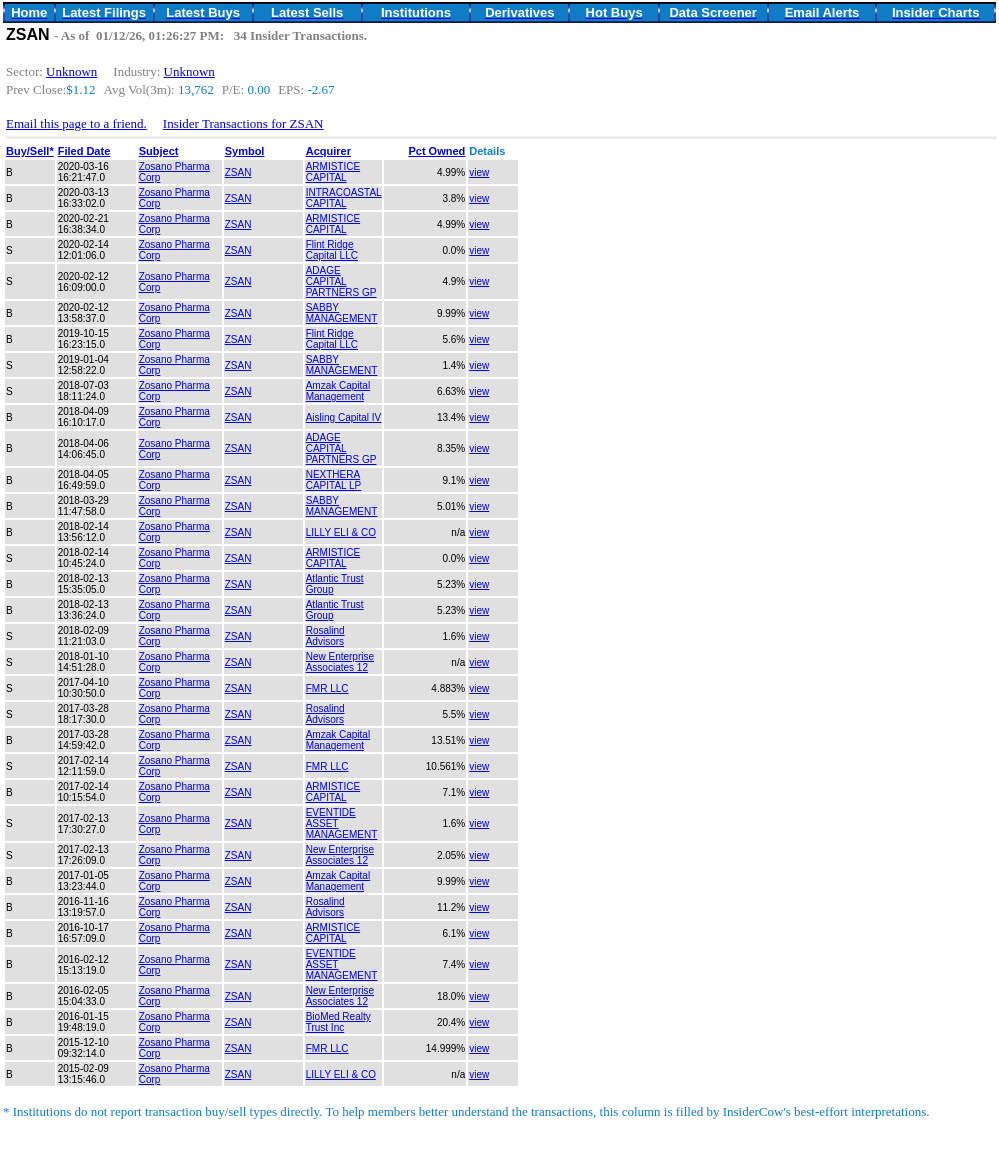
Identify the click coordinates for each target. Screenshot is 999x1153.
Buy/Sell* (30, 151)
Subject (159, 151)
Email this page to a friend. (76, 123)
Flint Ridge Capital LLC (332, 250)
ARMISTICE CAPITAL (333, 172)
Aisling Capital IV (344, 417)
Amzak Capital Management (338, 391)
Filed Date (84, 151)
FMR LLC (327, 688)
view (479, 172)
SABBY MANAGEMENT (342, 313)
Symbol (245, 151)
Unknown (71, 71)
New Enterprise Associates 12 (340, 662)
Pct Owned (436, 151)
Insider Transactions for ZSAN (243, 123)
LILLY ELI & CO (341, 532)
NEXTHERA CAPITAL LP (334, 480)
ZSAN (238, 172)
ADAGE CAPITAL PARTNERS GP (341, 281)
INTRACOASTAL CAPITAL (344, 198)
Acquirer (328, 151)
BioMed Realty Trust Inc (338, 1022)
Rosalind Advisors (325, 636)
